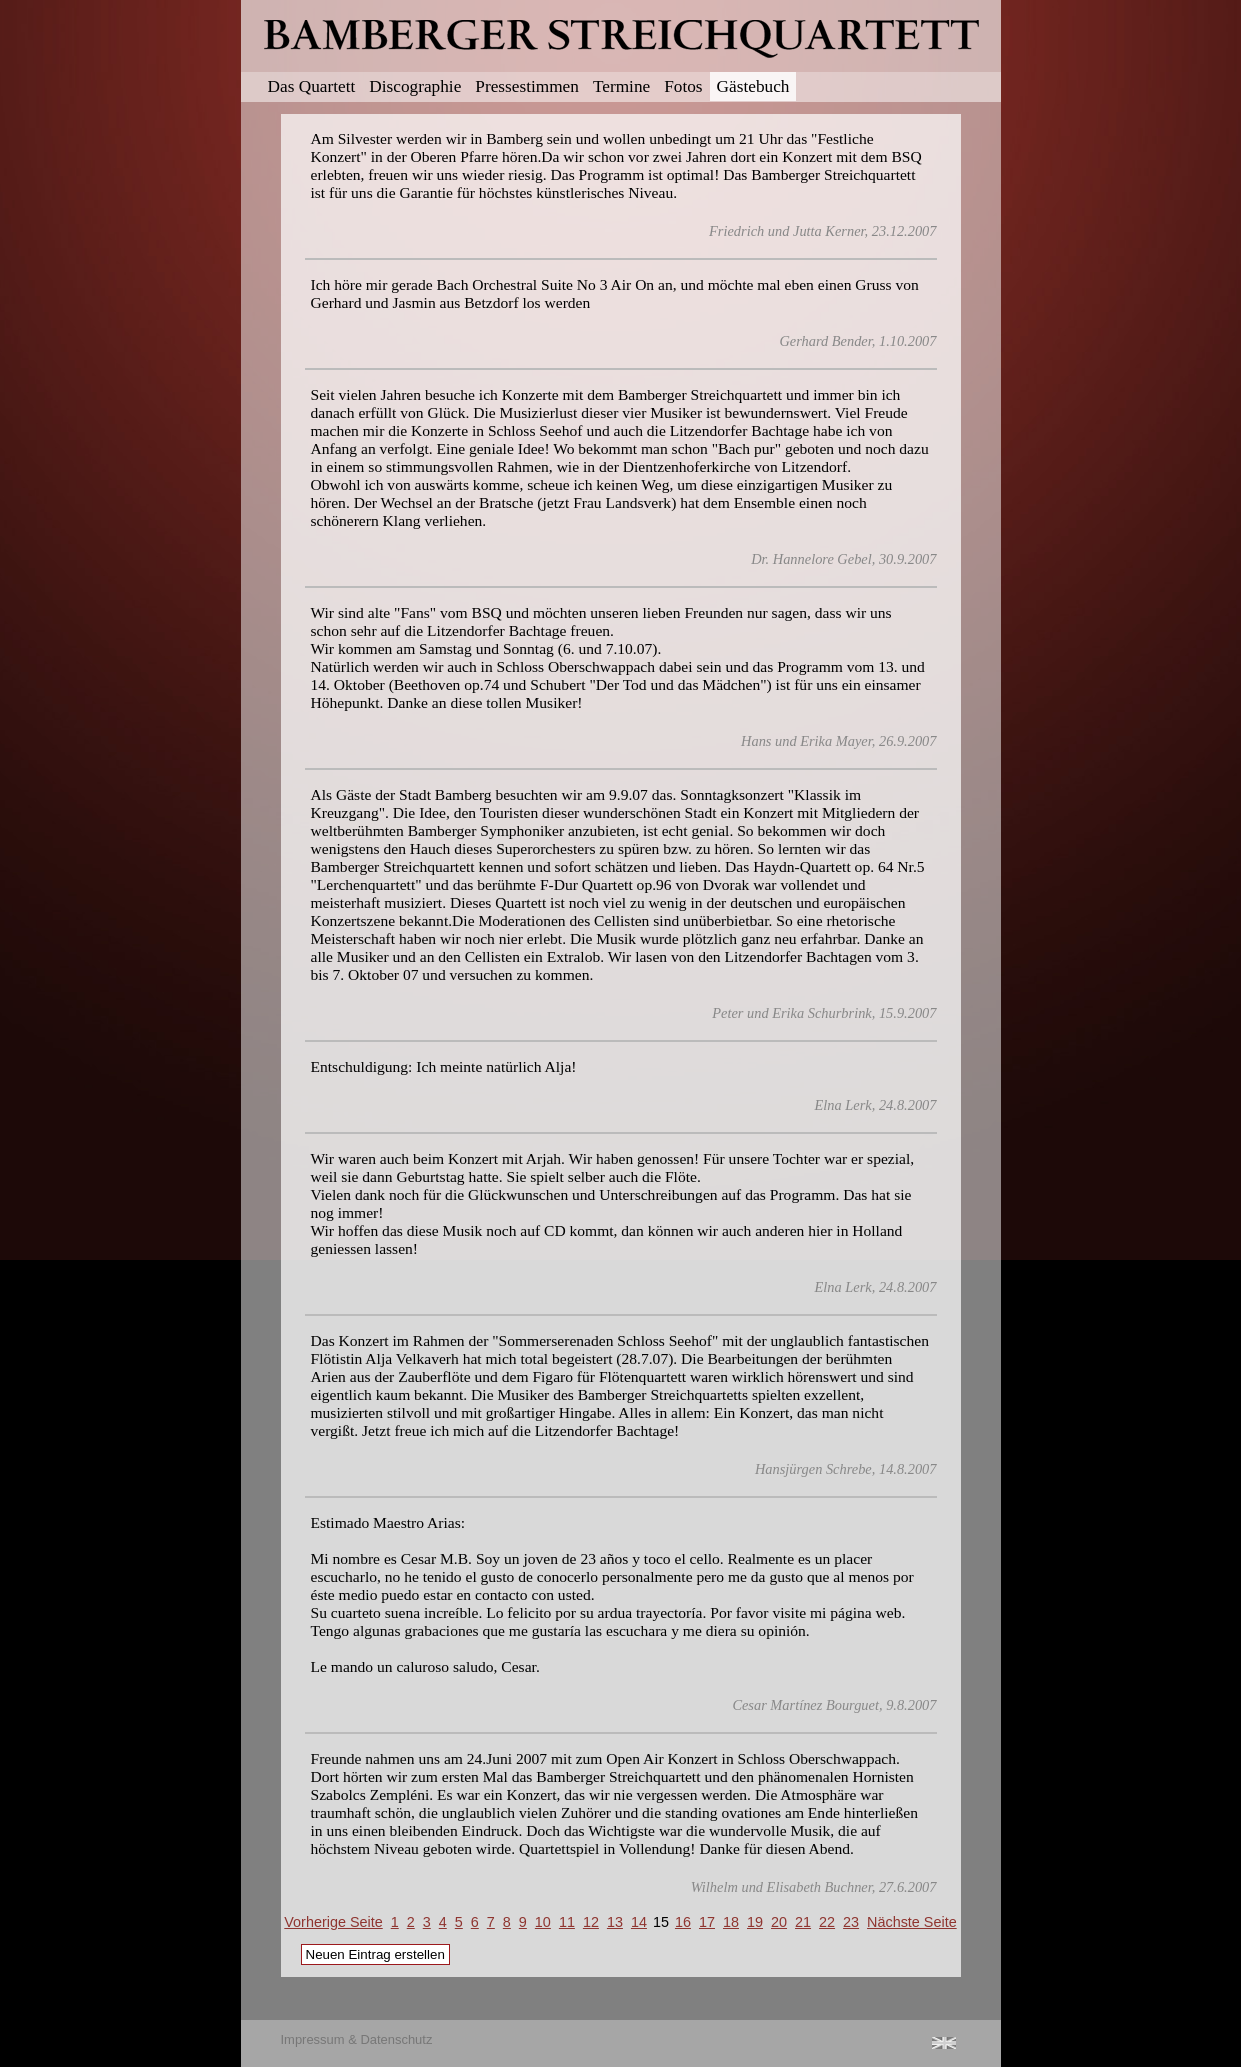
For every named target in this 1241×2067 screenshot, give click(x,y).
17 (707, 1922)
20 (779, 1922)
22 (827, 1922)
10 (543, 1922)
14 (639, 1922)
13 (615, 1922)
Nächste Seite (912, 1922)
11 (567, 1922)
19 (755, 1922)
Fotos (683, 86)
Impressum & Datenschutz (357, 2039)
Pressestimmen (527, 86)
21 (803, 1922)
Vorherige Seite (333, 1922)
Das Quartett (312, 86)
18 (731, 1922)
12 (591, 1922)
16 (683, 1922)
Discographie (415, 86)
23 (851, 1922)
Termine (621, 86)
